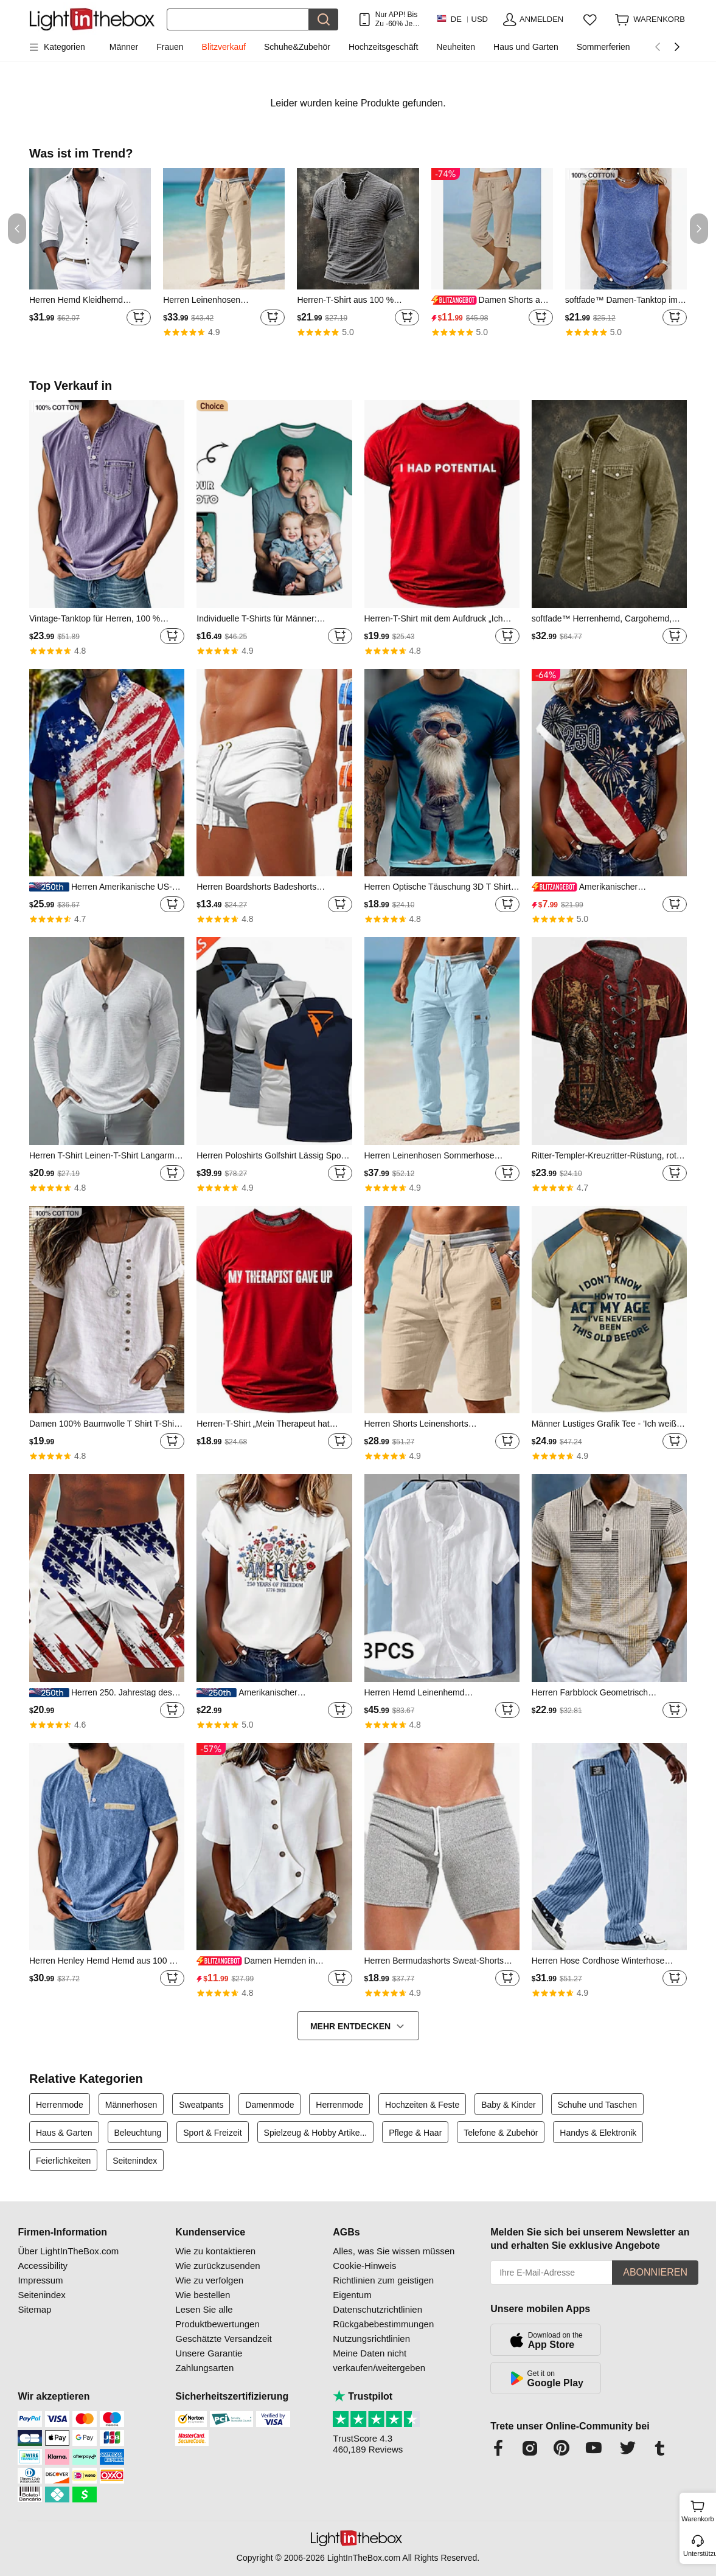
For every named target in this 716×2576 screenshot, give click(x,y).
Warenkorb (697, 2509)
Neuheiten (455, 47)
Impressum (40, 2280)
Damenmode (269, 2105)
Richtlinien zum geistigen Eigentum (383, 2287)
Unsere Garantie (208, 2353)
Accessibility (43, 2265)
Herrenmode (59, 2105)
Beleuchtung (138, 2133)
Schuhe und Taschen (598, 2105)
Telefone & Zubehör (501, 2133)
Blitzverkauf (224, 47)
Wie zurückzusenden (217, 2265)
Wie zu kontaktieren (215, 2251)
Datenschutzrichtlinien (377, 2309)
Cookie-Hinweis (364, 2265)
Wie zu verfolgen (209, 2280)
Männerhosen (131, 2105)
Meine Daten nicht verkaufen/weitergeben (379, 2360)
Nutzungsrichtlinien (371, 2338)
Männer (123, 47)
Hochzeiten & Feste (422, 2105)
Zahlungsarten (204, 2368)
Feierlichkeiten (63, 2161)
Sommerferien (603, 47)
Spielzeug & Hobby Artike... (315, 2133)
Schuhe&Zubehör (297, 47)
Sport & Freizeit (212, 2133)
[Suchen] (238, 19)
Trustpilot (362, 2396)
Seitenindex (135, 2161)
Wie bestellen (202, 2295)
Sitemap (34, 2309)
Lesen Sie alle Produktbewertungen (217, 2316)
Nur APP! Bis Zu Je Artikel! (396, 19)
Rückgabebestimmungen (383, 2324)
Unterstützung (698, 2553)
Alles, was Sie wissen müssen (393, 2251)
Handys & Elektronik (598, 2133)
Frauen (169, 47)
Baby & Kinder (508, 2105)
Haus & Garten (64, 2133)
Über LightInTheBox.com (68, 2251)
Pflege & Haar (415, 2133)
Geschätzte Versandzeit (223, 2338)
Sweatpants (201, 2105)
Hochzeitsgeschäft (383, 47)
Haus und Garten (525, 47)
